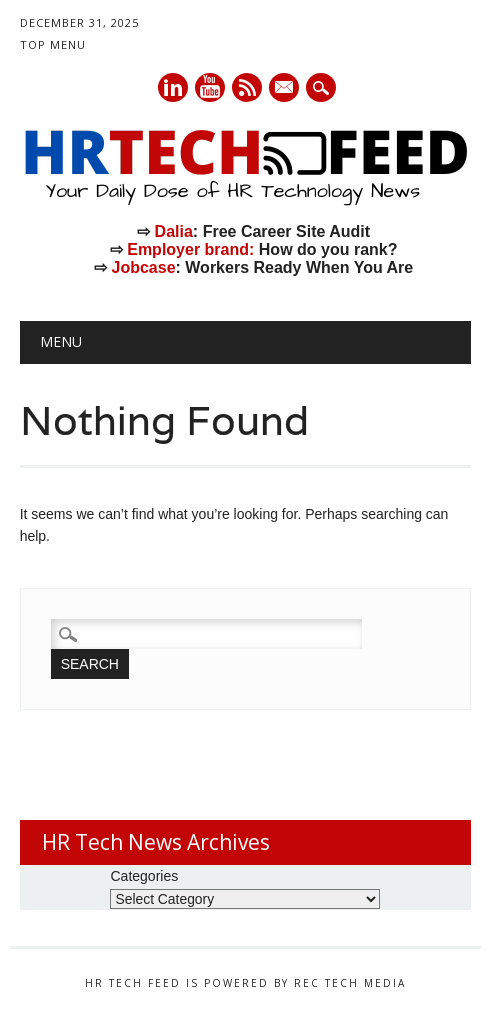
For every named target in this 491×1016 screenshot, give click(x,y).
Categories (144, 876)
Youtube (210, 87)
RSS (247, 87)
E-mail (285, 89)
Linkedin (173, 87)
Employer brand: (190, 249)
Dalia (174, 231)
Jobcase (143, 267)
